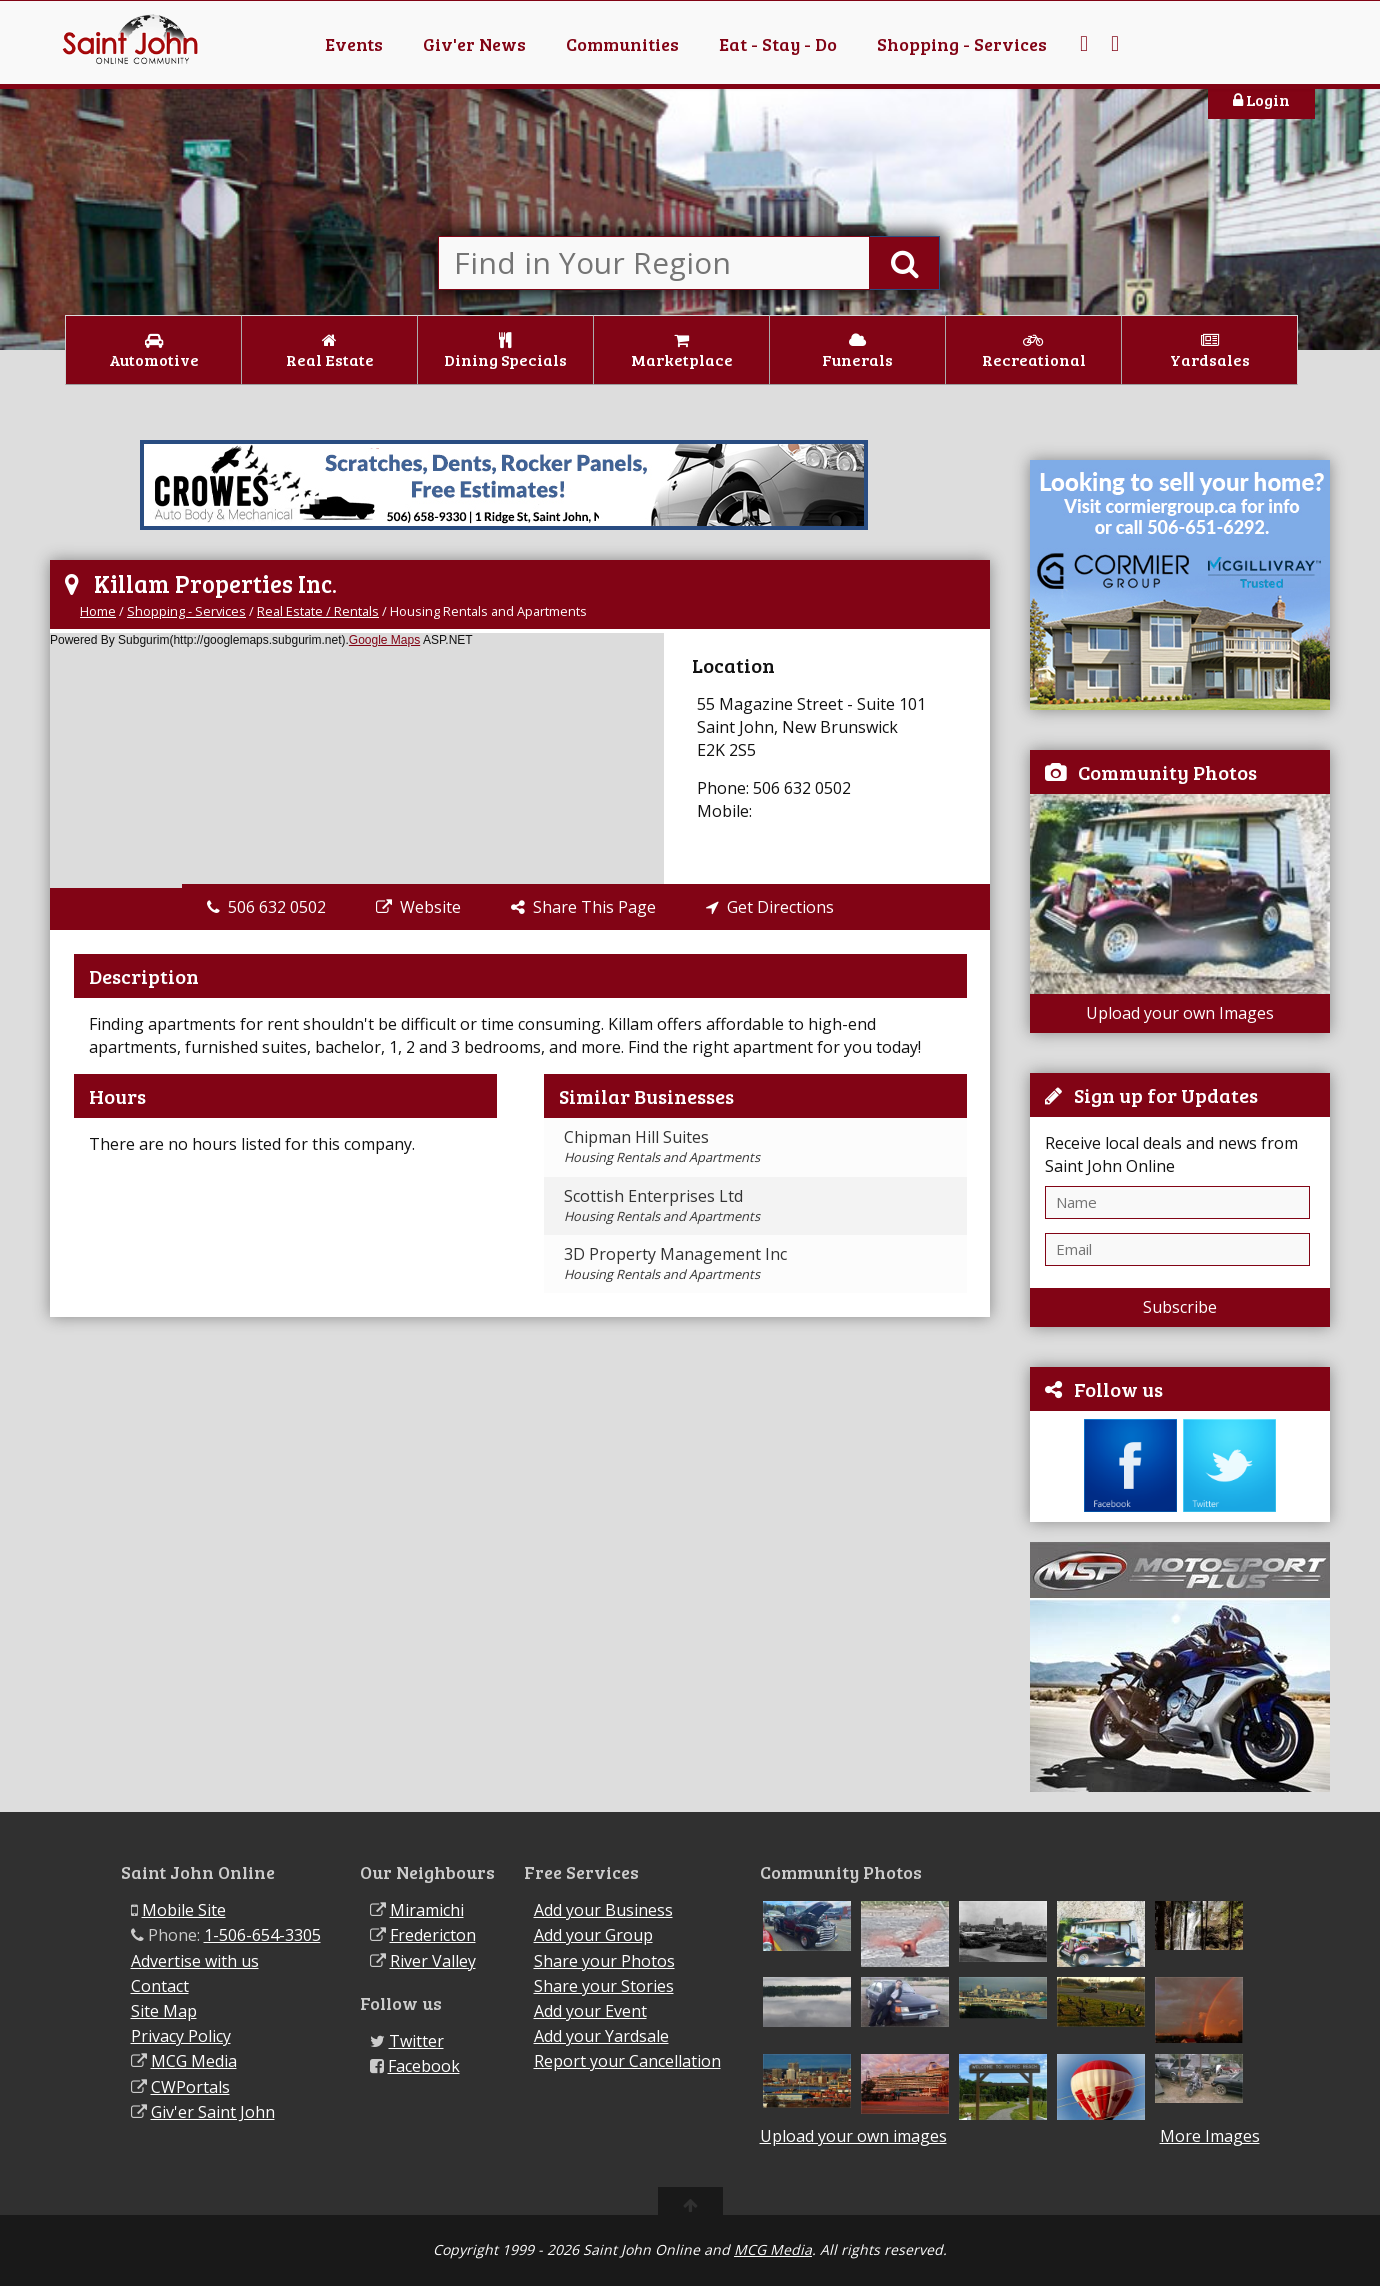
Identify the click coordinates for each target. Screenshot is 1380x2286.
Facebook (424, 2066)
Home (98, 611)
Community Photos (1167, 772)
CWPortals (190, 2087)
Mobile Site (184, 1910)
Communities (622, 44)
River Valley (433, 1961)
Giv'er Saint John (213, 2112)
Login (1261, 99)
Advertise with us (195, 1961)
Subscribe (1180, 1307)
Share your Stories (604, 1986)
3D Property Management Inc (675, 1263)
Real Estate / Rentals (318, 611)
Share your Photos (604, 1961)
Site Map (164, 2011)
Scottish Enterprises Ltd (662, 1205)
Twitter (416, 2041)
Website (418, 907)
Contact (160, 1986)
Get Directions (770, 907)
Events (354, 44)
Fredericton (433, 1935)
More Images (1210, 2136)
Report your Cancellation (627, 2061)
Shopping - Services (962, 44)
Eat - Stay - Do (778, 44)
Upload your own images (853, 2136)
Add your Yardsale (601, 2036)
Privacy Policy (181, 2036)
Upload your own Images (1180, 1013)
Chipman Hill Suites (662, 1146)
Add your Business (603, 1910)
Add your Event (590, 2011)
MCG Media (194, 2061)
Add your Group (593, 1935)
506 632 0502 (266, 907)
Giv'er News (474, 44)
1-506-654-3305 (262, 1935)
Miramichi (427, 1910)
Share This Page (583, 907)
